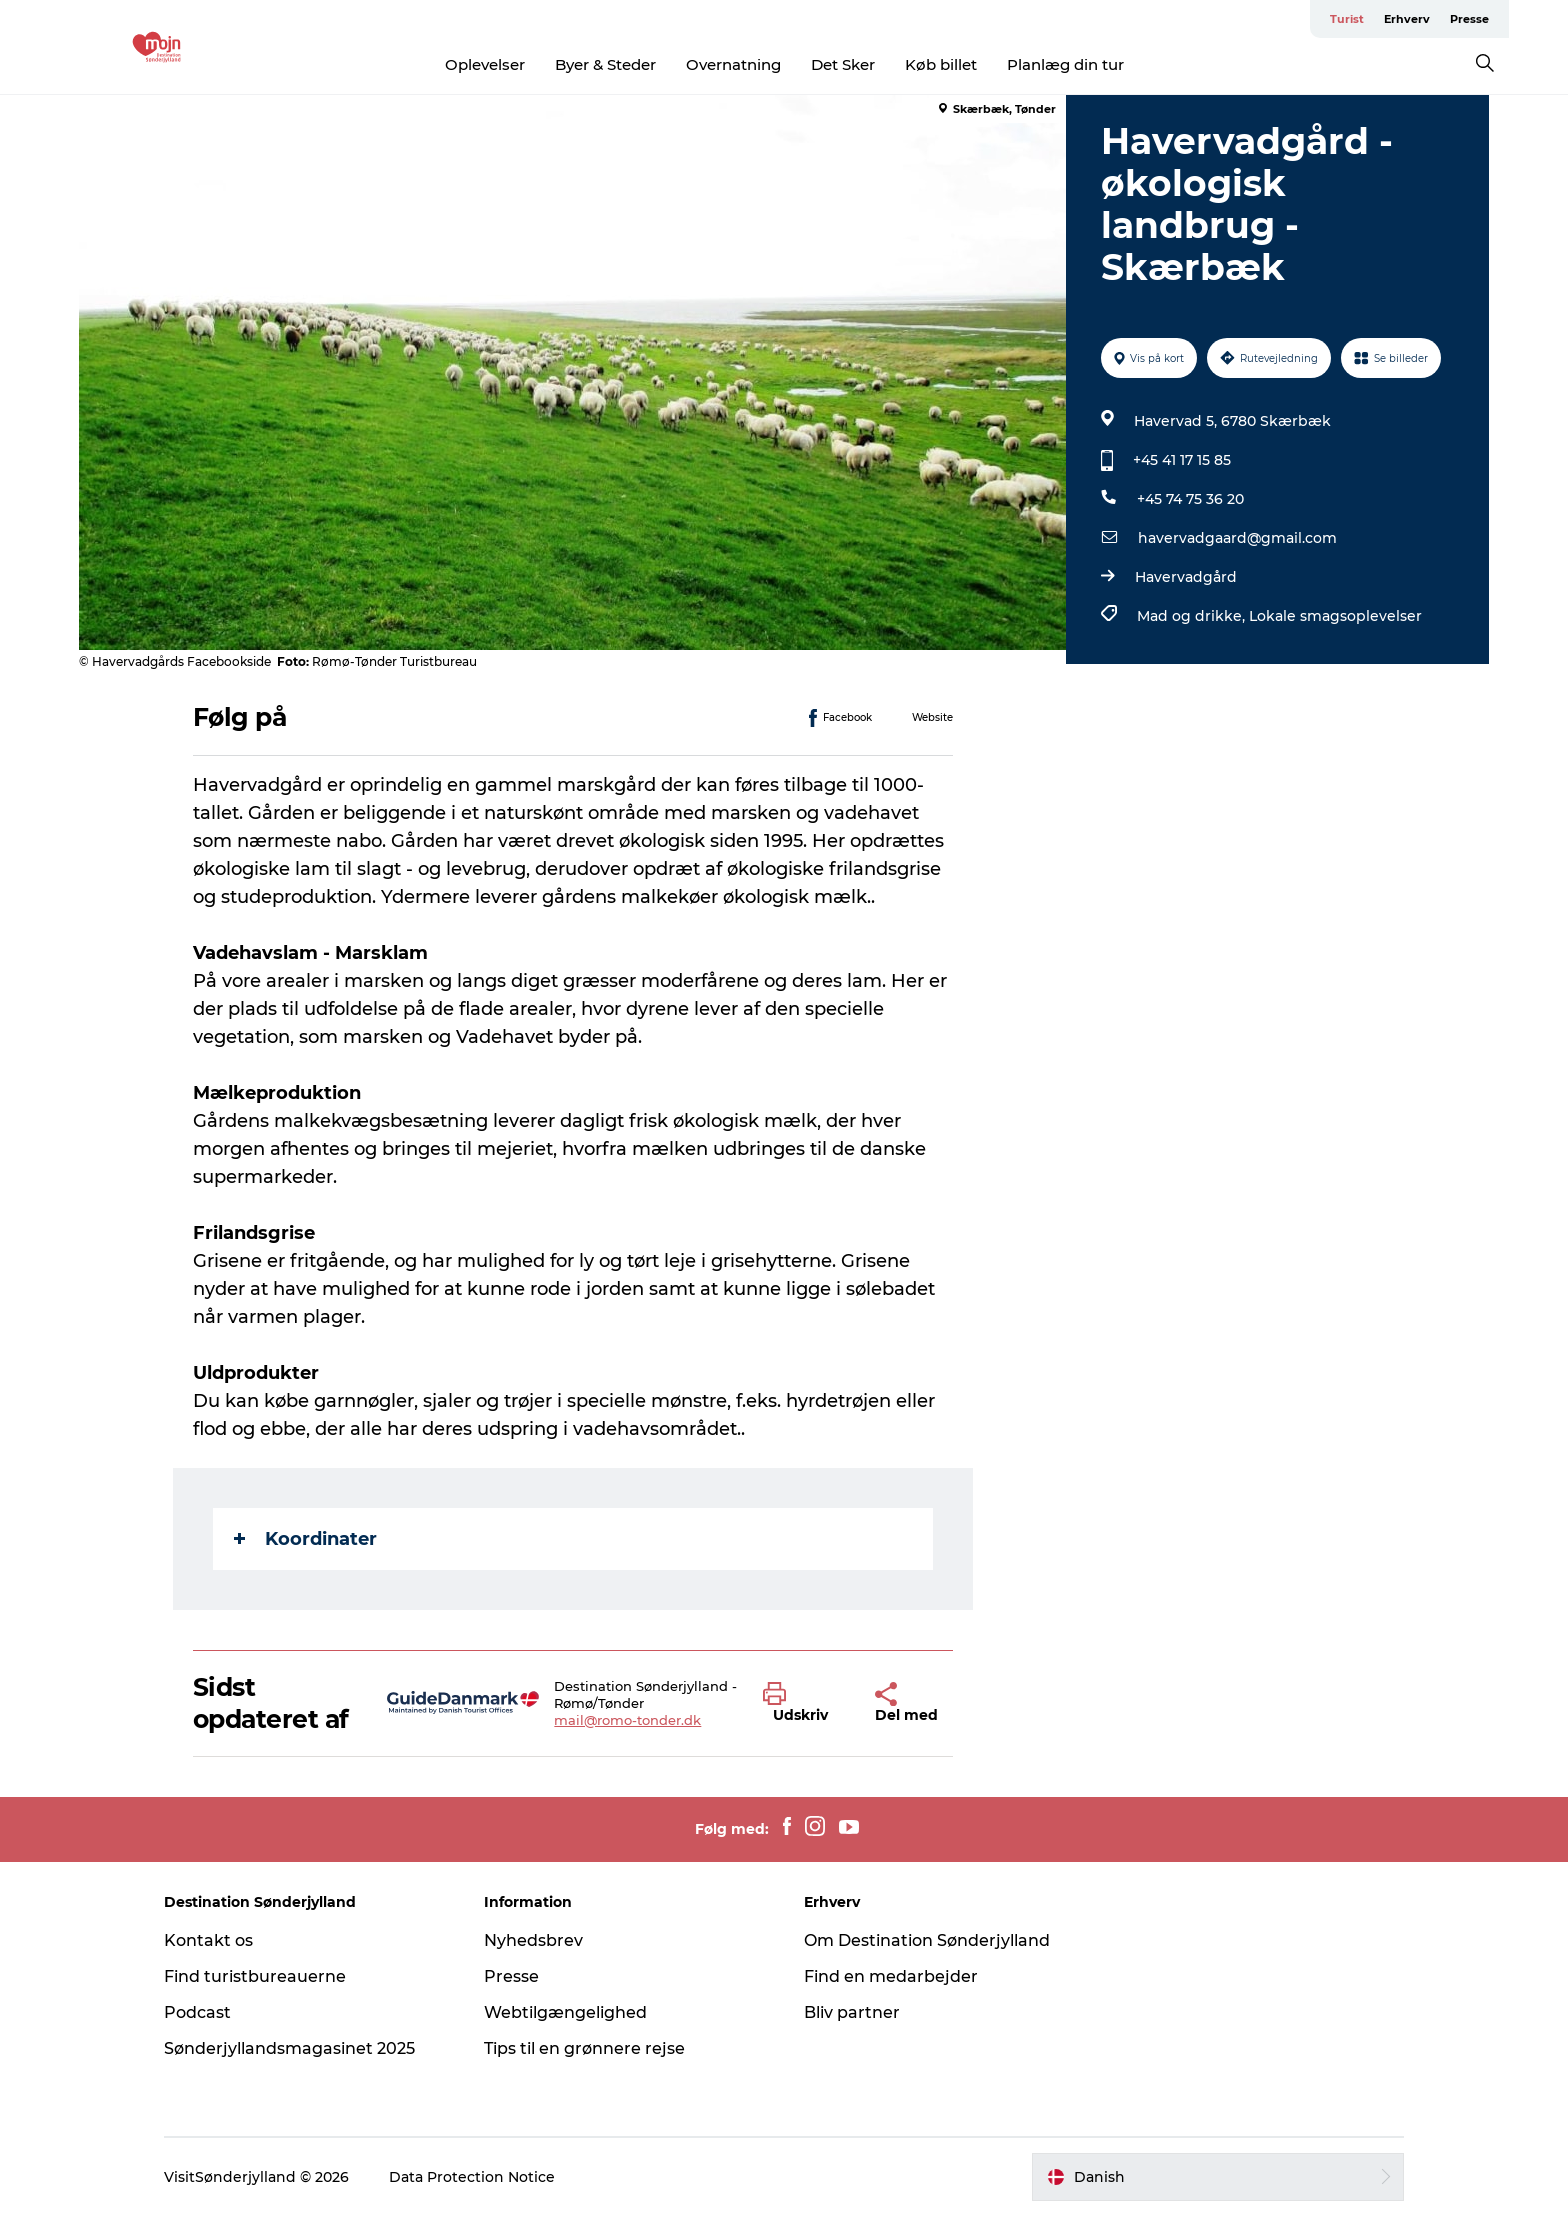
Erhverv (1407, 19)
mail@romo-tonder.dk (627, 1720)
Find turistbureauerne (255, 1976)
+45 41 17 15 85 (1182, 460)
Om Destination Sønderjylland (927, 1940)
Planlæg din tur (1065, 64)
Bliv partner (852, 2012)
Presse (1469, 19)
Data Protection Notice (472, 2177)
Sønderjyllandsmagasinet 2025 (289, 2048)
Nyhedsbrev (533, 1940)
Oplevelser (485, 64)
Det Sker (843, 64)
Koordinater (305, 1539)
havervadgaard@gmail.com (1237, 538)
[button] (804, 1703)
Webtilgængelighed (565, 2012)
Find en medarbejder (891, 1976)
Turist (1347, 19)
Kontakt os (208, 1940)
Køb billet (941, 64)
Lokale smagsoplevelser (1335, 616)
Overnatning (733, 64)
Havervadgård (1186, 577)
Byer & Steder (605, 64)
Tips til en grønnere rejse (584, 2048)
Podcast (197, 2012)
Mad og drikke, (1193, 616)
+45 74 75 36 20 (1190, 499)
